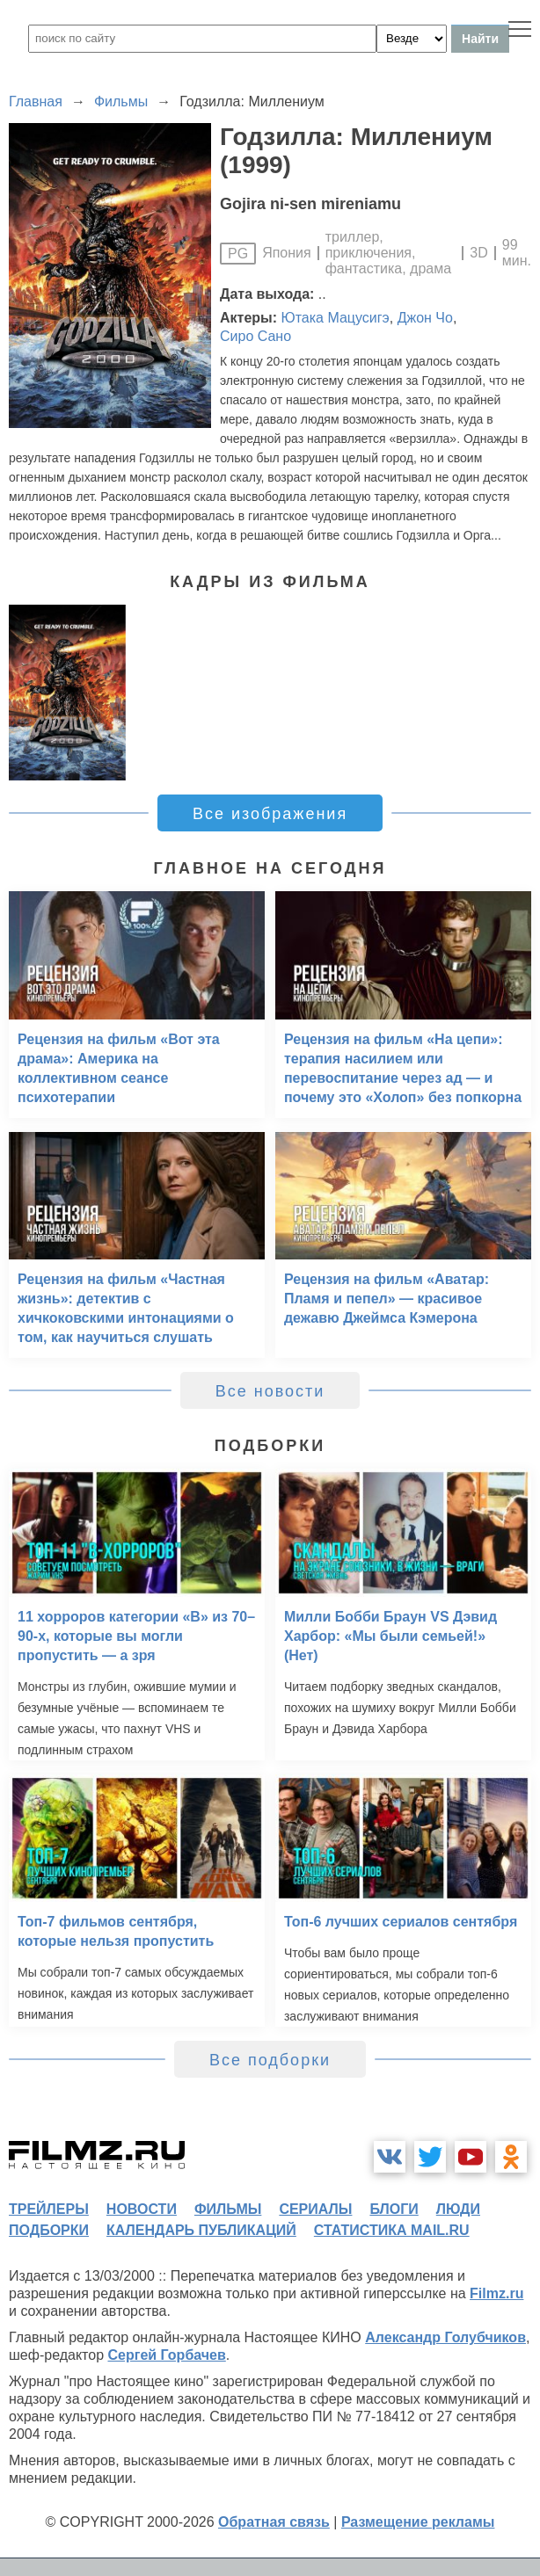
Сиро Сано (255, 336)
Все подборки (270, 2060)
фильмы (227, 2209)
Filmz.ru (496, 2293)
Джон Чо (425, 317)
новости (141, 2209)
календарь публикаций (201, 2230)
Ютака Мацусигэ (335, 317)
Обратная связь (274, 2521)
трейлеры (49, 2209)
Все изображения (270, 814)
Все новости (270, 1391)
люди (458, 2209)
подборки (49, 2230)
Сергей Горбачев (166, 2354)
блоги (393, 2209)
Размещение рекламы (418, 2521)
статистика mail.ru (392, 2230)
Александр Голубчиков (445, 2337)
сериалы (315, 2209)
